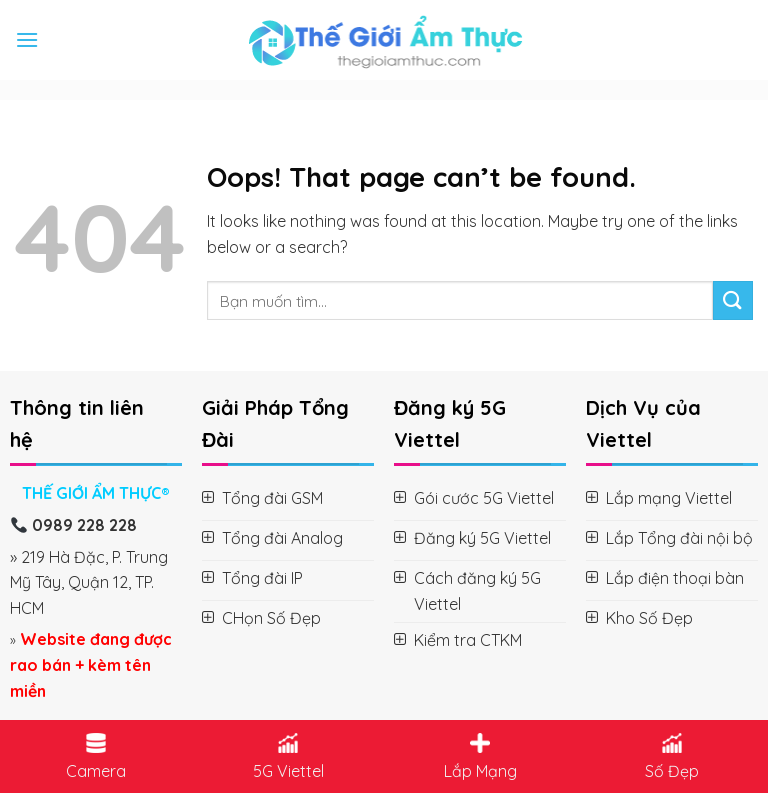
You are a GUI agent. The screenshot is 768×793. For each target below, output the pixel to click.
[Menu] (27, 39)
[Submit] (733, 300)
